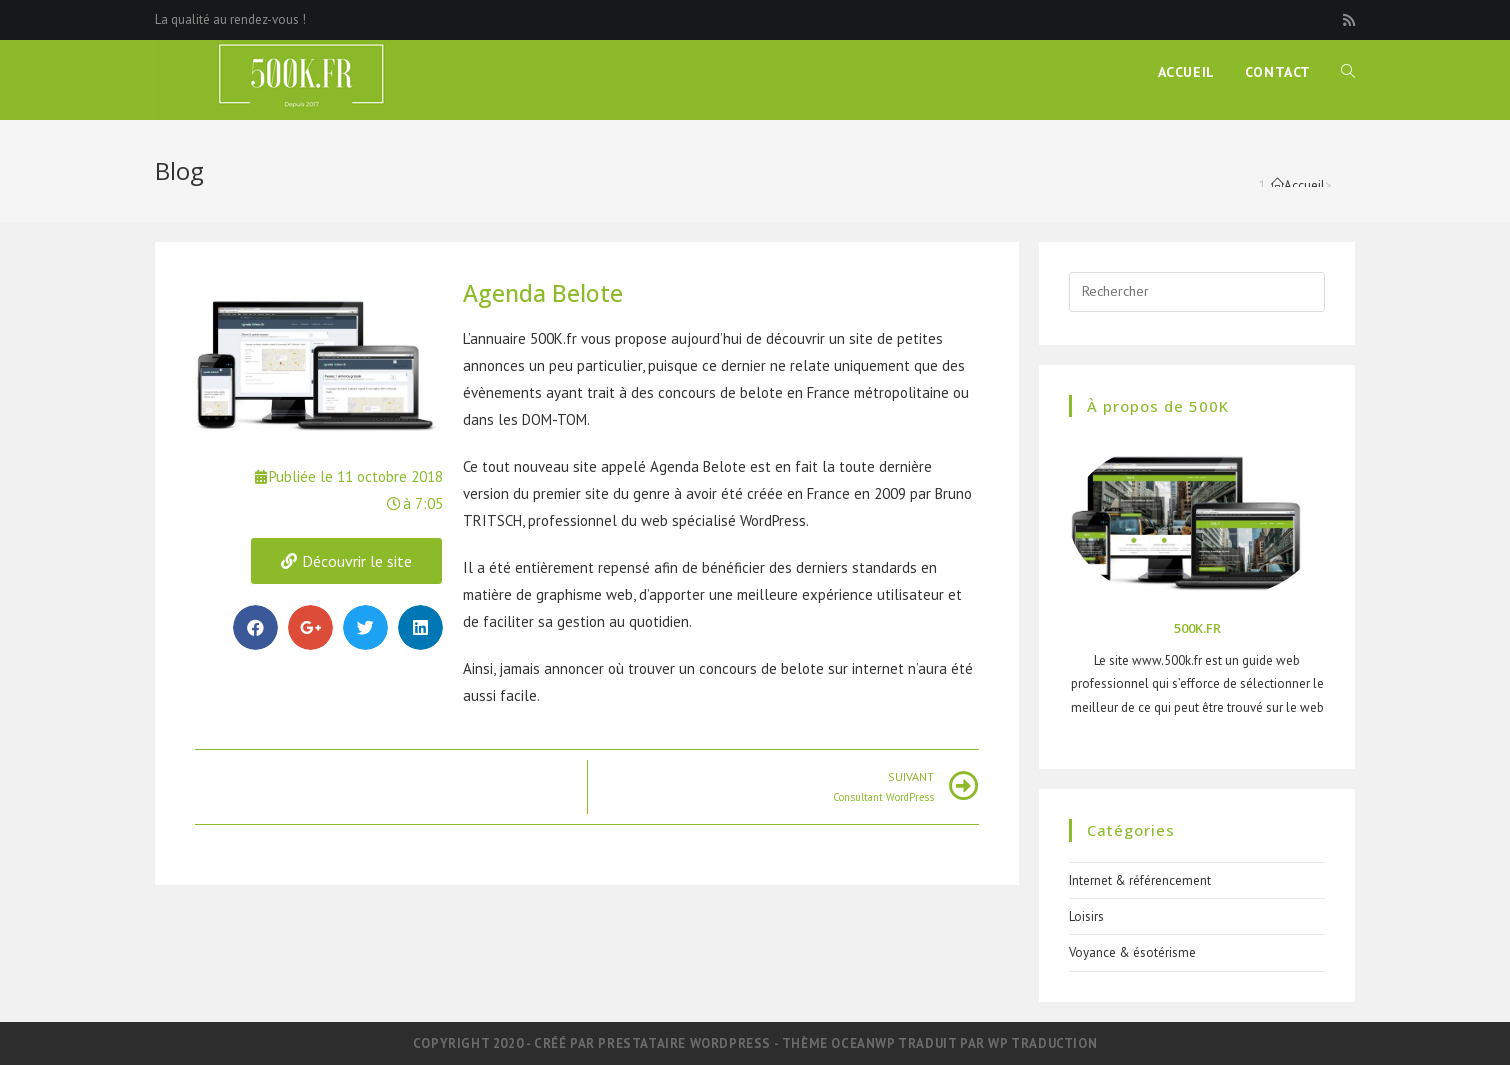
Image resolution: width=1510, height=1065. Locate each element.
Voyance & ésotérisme (1132, 952)
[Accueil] (1298, 185)
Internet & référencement (1140, 880)
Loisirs (1086, 916)
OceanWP (862, 1043)
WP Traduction (1042, 1043)
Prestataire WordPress (684, 1043)
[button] (346, 561)
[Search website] (1348, 72)
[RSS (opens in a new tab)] (1346, 20)
